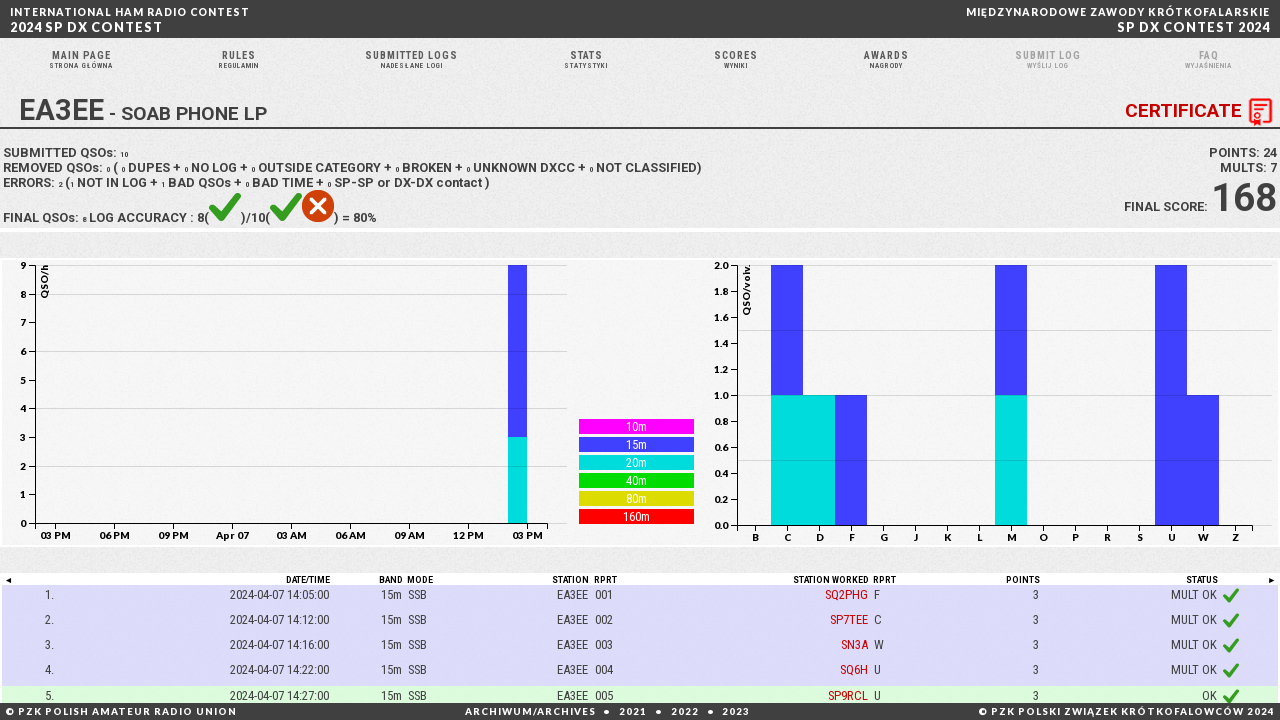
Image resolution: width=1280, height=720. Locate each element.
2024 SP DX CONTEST (130, 20)
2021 (633, 711)
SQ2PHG (846, 619)
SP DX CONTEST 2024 (1118, 20)
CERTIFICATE (1202, 137)
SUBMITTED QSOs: (68, 177)
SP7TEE (849, 644)
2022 (685, 711)
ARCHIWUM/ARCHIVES (530, 711)
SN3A (854, 670)
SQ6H (854, 695)
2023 (736, 711)
